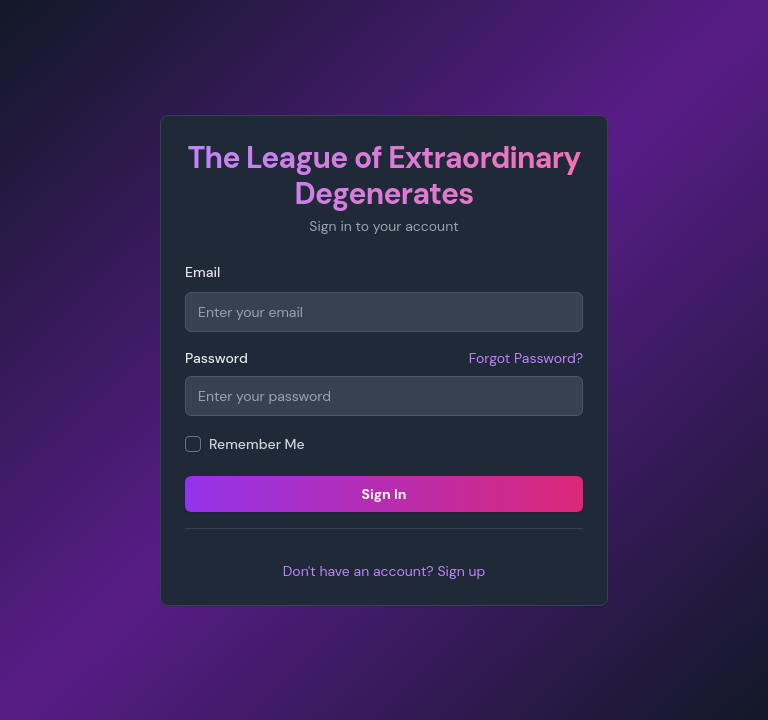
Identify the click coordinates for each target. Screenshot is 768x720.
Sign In (383, 494)
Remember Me (257, 444)
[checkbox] (193, 444)
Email (202, 272)
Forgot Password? (526, 358)
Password (216, 358)
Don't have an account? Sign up (384, 571)
